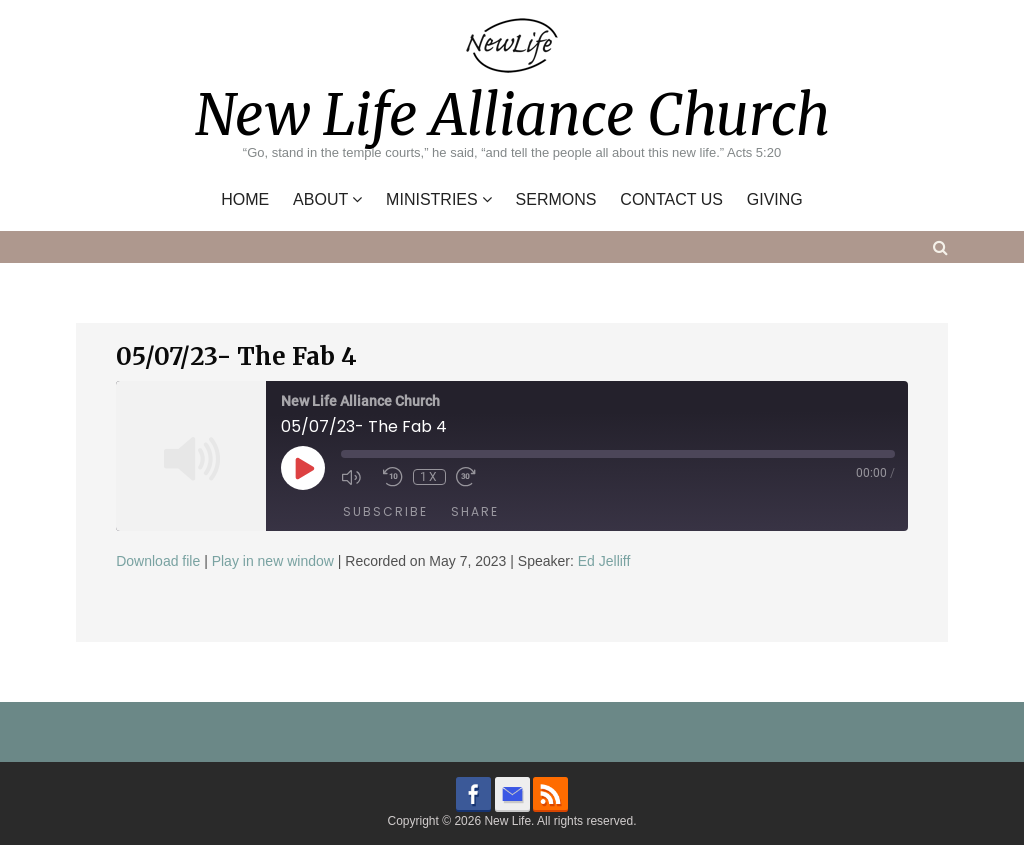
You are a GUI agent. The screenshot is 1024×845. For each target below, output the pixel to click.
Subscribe (385, 511)
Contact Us (671, 200)
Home (245, 200)
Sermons (556, 200)
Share (475, 511)
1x (429, 477)
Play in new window (273, 561)
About (320, 199)
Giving (775, 200)
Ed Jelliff (604, 561)
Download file (158, 561)
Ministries (432, 199)
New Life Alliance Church (512, 115)
